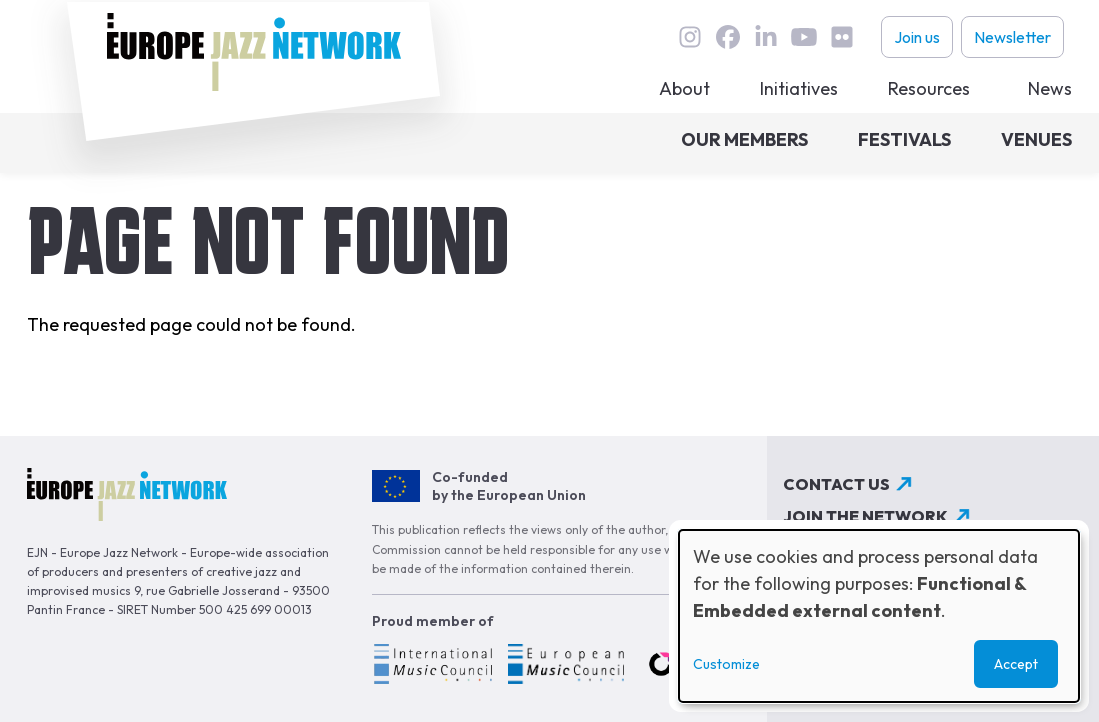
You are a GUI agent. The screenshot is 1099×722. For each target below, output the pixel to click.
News (1050, 88)
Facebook (728, 37)
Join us (917, 37)
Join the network (865, 516)
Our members (744, 139)
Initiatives (799, 88)
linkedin (766, 37)
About (684, 88)
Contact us (836, 484)
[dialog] (879, 616)
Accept (1016, 664)
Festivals (904, 139)
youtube (804, 37)
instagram (690, 37)
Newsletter (1012, 37)
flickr (842, 37)
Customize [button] (726, 664)
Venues (1036, 139)
